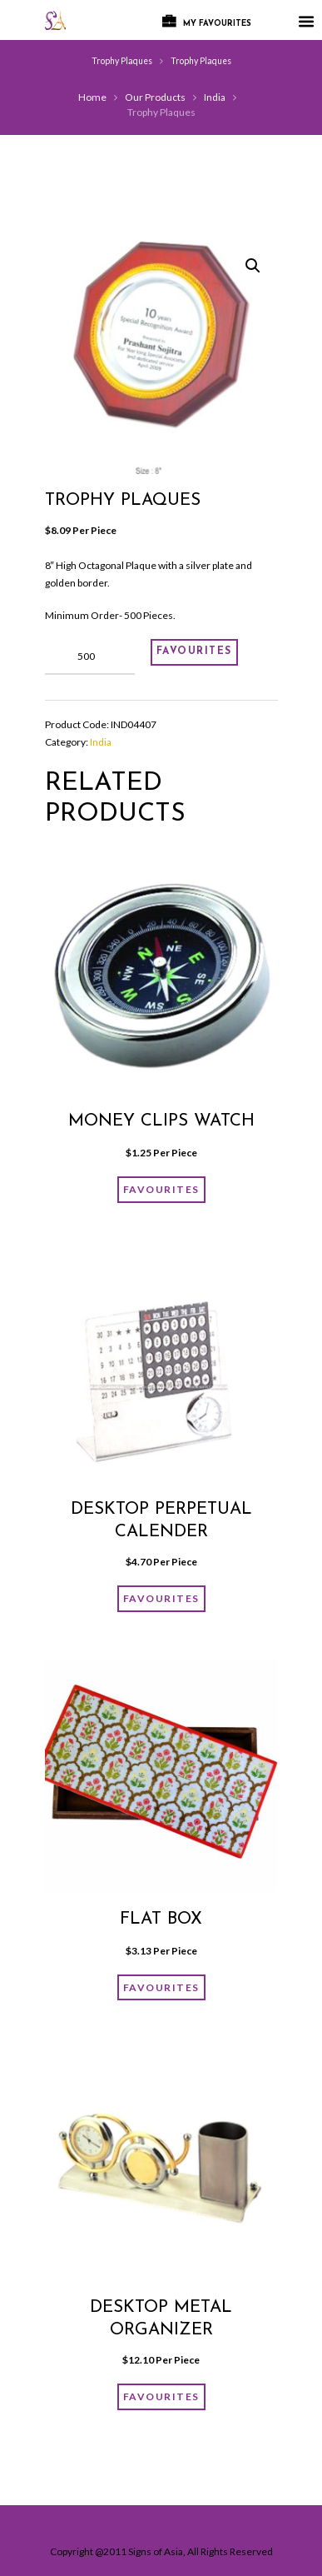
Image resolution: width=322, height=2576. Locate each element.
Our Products (155, 97)
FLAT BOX (161, 1919)
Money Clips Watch (161, 1121)
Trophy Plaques (122, 61)
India (214, 97)
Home (92, 97)
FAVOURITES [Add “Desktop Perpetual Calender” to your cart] (161, 1598)
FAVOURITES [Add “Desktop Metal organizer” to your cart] (161, 2396)
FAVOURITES (194, 651)
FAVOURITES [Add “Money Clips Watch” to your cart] (161, 1189)
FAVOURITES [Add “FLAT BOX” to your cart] (161, 1987)
